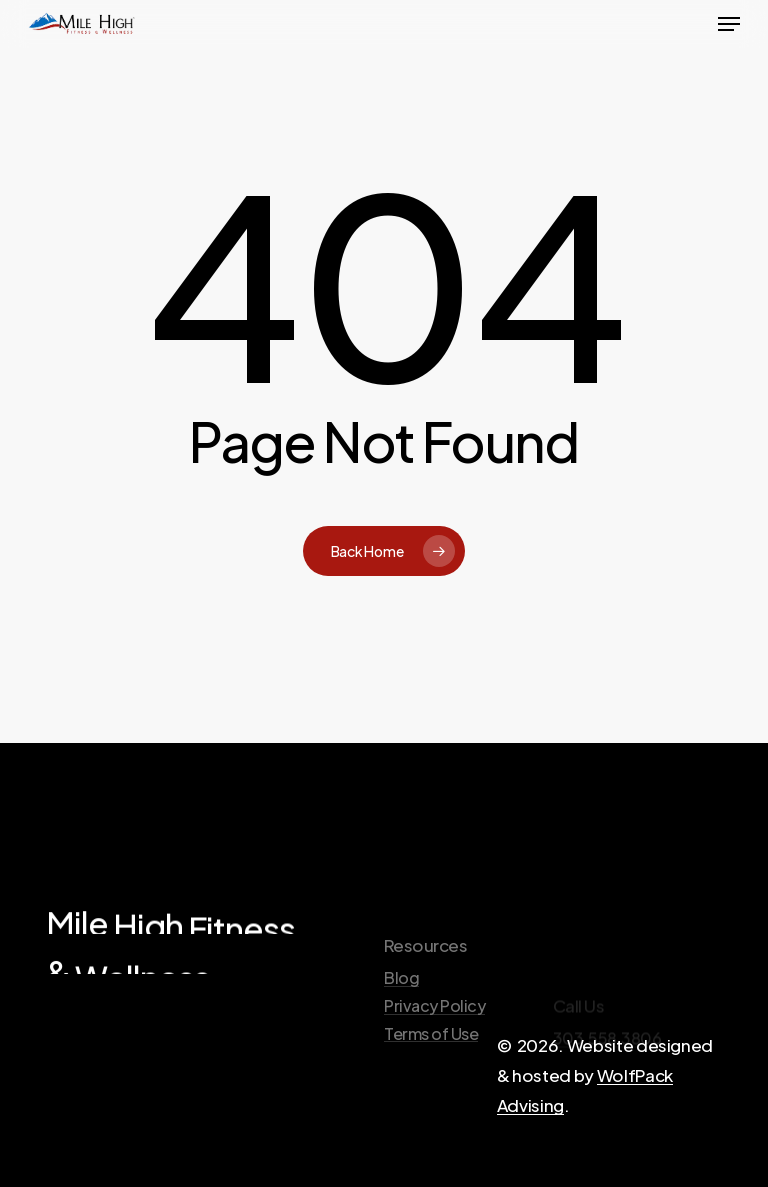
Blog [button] (401, 1020)
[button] (729, 24)
